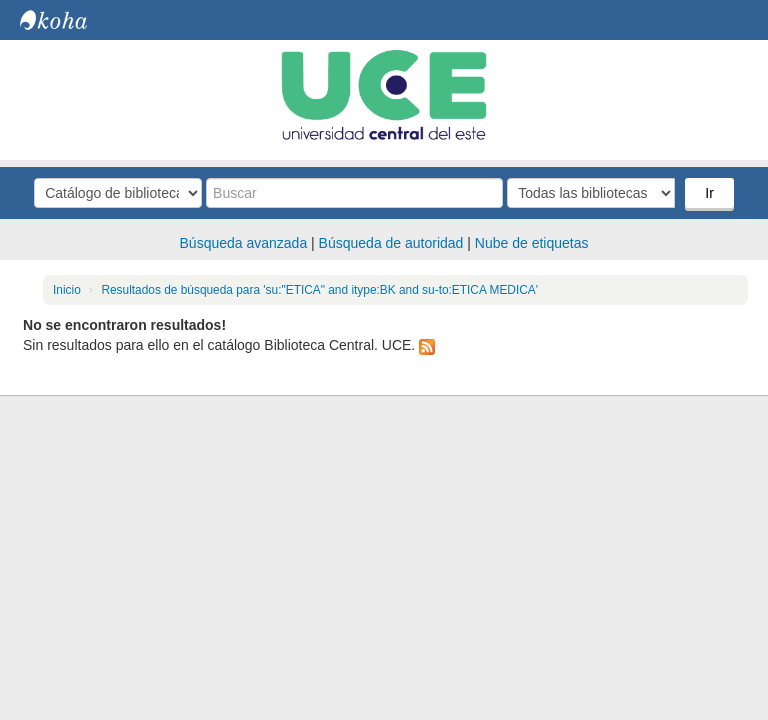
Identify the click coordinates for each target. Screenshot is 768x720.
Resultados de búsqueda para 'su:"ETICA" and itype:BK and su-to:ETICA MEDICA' (319, 290)
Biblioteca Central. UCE (70, 20)
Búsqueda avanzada (244, 243)
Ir (709, 193)
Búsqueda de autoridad (391, 243)
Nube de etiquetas (532, 243)
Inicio (67, 290)
